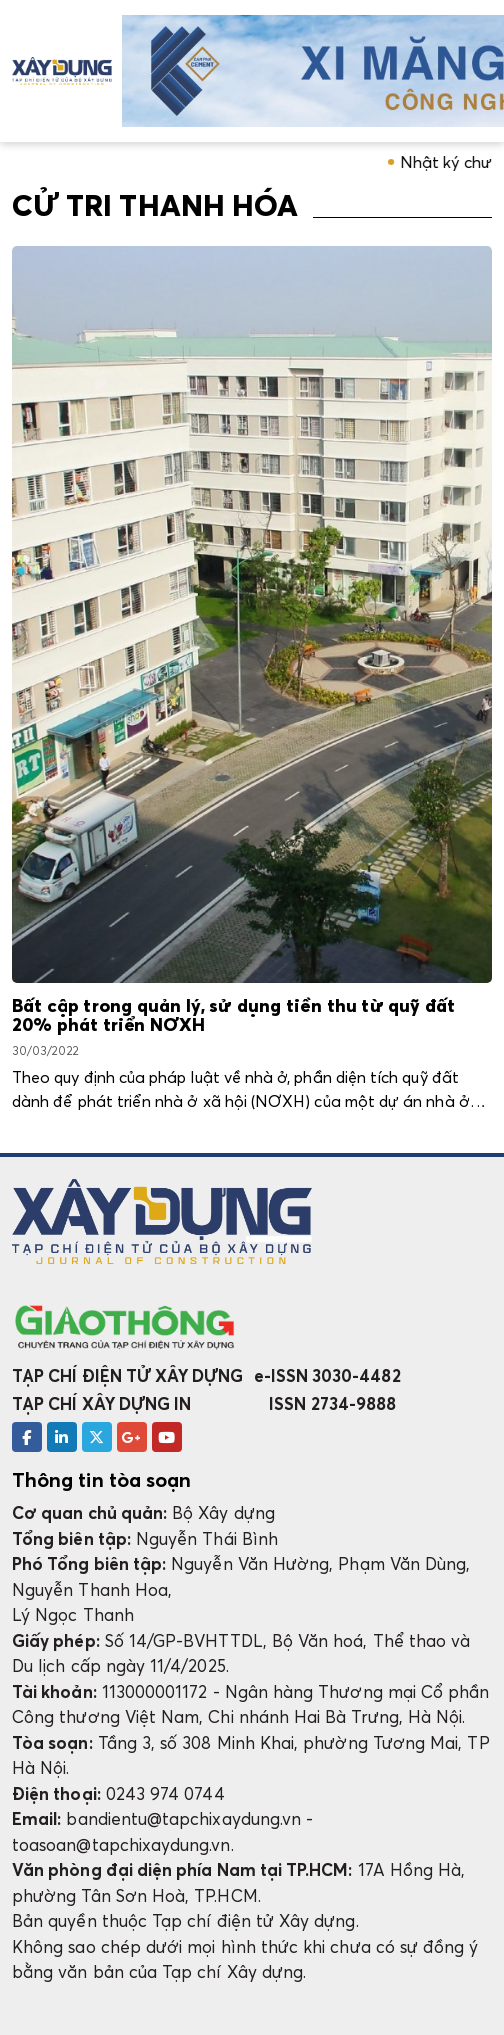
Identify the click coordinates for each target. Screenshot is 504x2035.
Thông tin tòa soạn (101, 1480)
